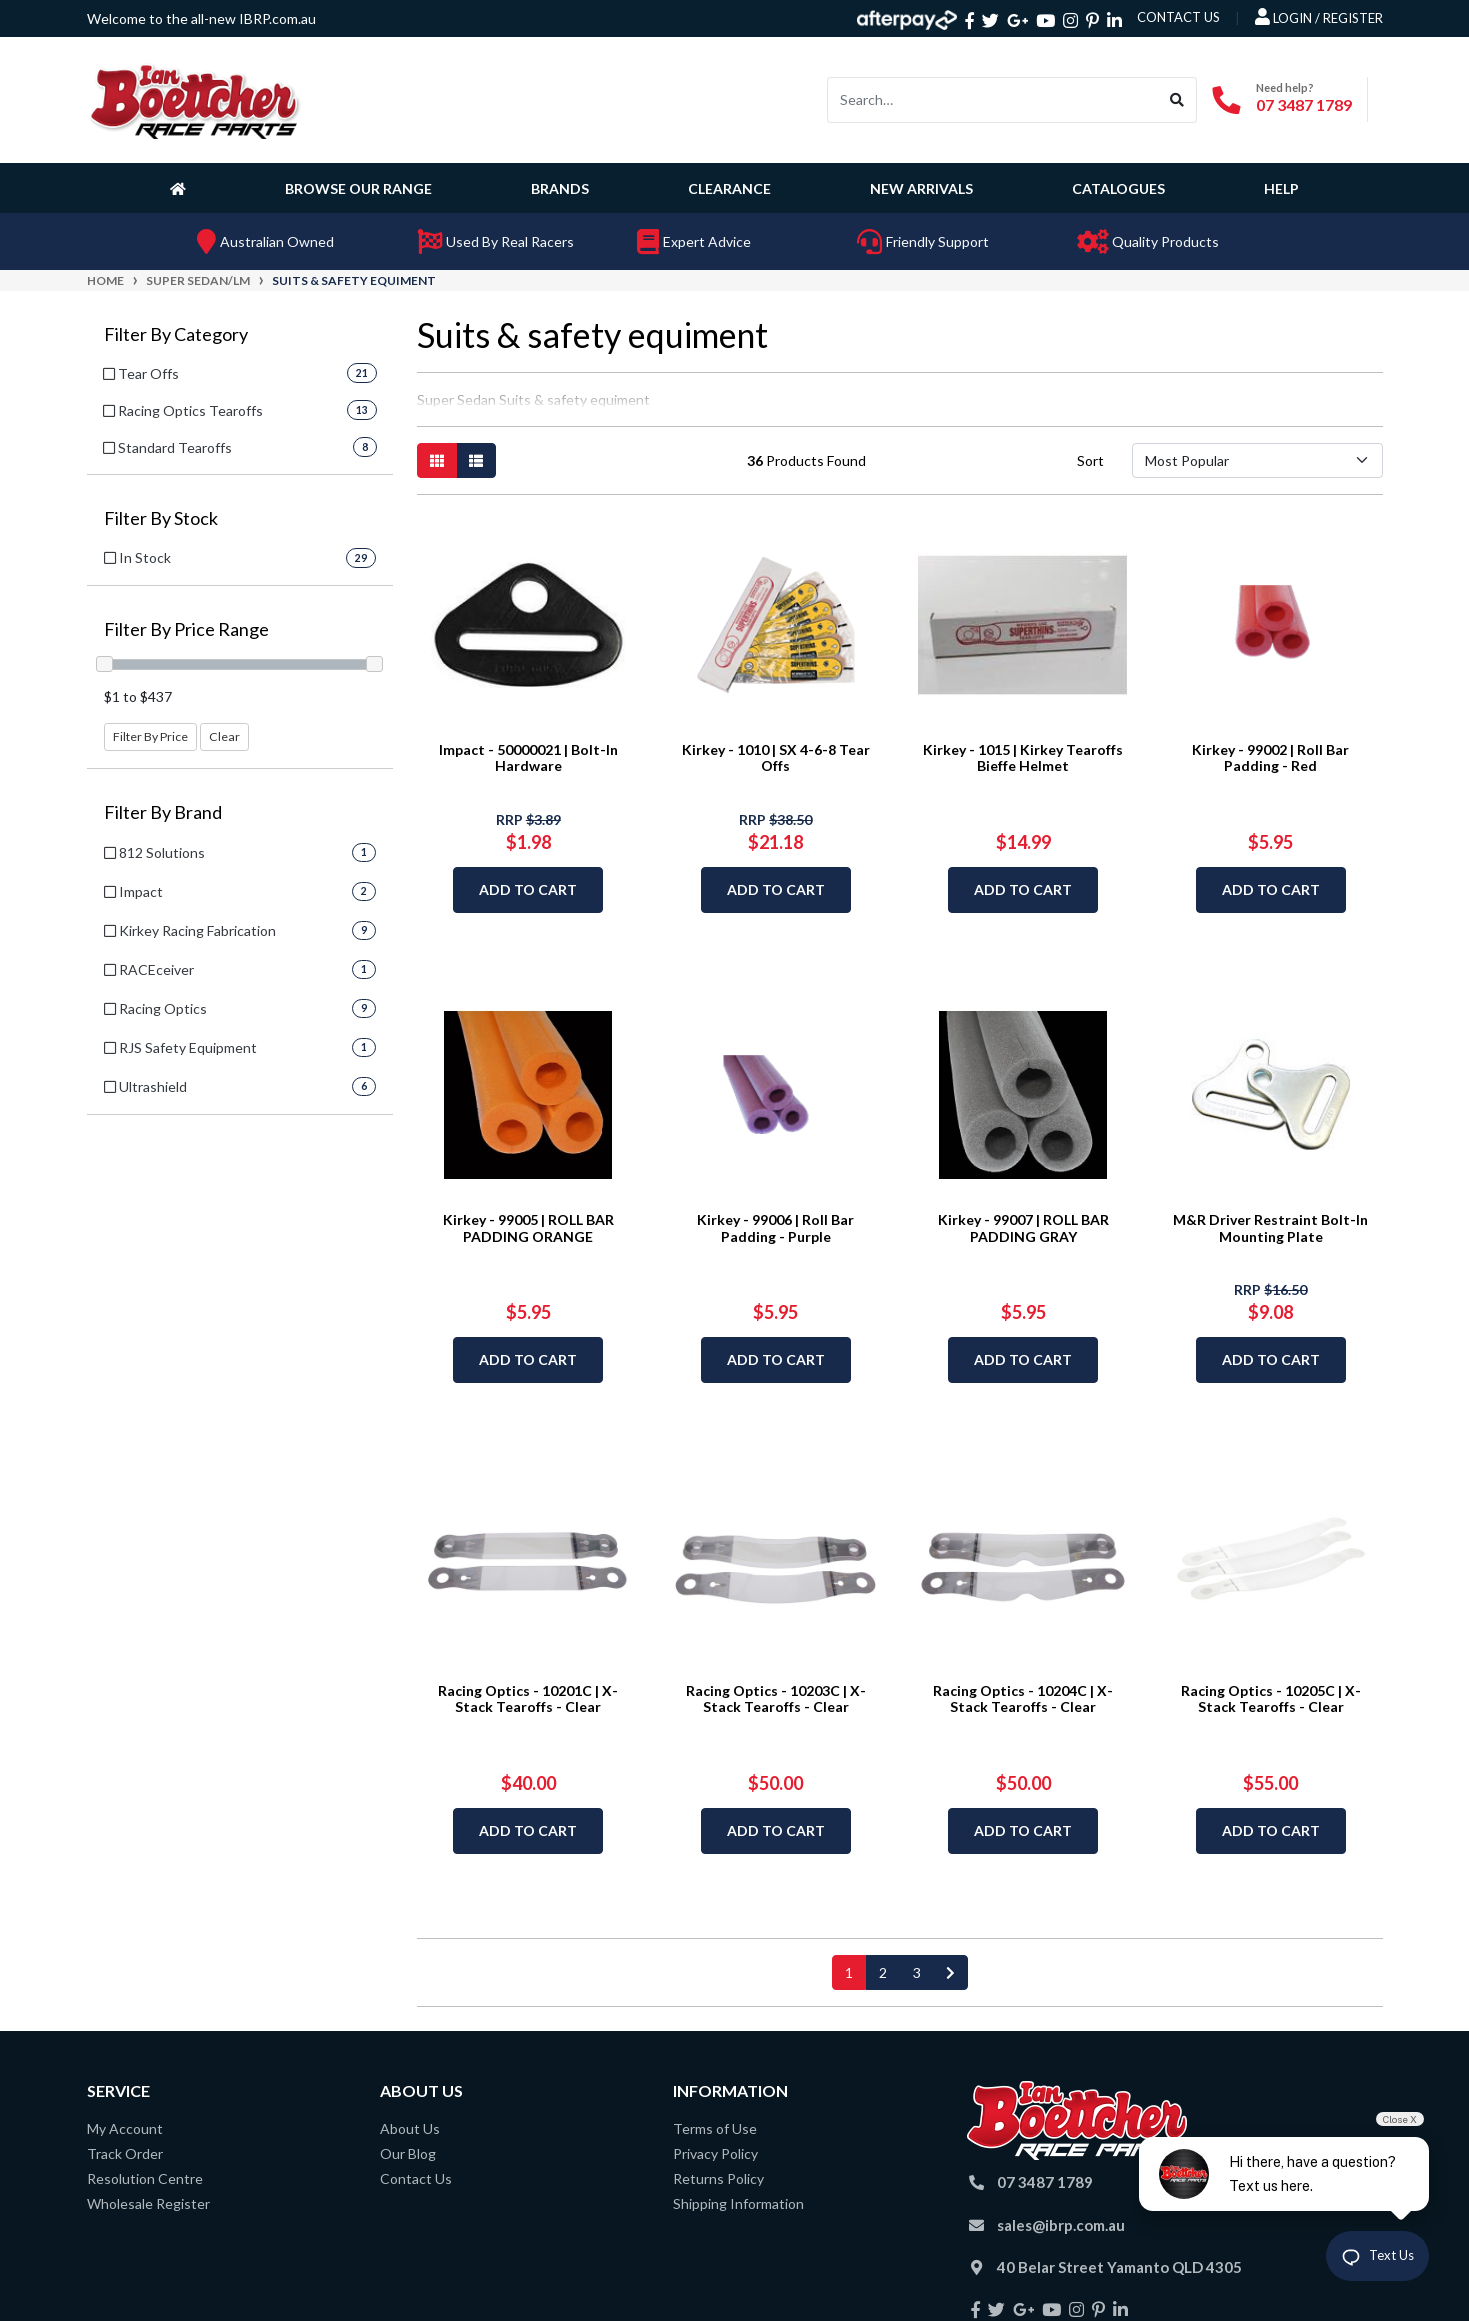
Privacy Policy (715, 2153)
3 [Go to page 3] (917, 1972)
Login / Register (1319, 17)
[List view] (476, 460)
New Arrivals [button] (921, 188)
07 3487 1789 (1304, 104)
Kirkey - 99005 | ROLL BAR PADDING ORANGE (528, 1228)
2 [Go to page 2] (883, 1972)
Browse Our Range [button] (358, 188)
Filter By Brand (163, 812)
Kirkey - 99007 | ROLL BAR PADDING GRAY (1023, 1228)
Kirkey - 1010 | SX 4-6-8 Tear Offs (776, 758)
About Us (410, 2128)
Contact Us (416, 2178)
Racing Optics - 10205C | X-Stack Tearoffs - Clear (1271, 1699)
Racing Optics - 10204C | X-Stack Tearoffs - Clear (1023, 1699)
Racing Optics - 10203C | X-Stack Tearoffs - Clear (776, 1699)
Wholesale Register (148, 2203)
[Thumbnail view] (437, 460)
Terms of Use (715, 2128)
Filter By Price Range (186, 629)
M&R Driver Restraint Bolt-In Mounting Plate (1270, 1228)
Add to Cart (528, 889)
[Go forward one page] (950, 1972)
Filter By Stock (161, 518)
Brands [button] (560, 188)
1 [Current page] (849, 1972)
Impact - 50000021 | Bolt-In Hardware (528, 758)
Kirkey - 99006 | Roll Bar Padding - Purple (775, 1228)
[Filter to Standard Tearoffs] (240, 447)
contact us (1178, 17)
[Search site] (1177, 100)
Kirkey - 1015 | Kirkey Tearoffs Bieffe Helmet (1023, 758)
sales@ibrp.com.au (1061, 2225)
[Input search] (993, 100)
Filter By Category (176, 334)
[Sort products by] (1257, 460)
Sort (1090, 460)
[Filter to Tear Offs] (240, 373)
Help (1281, 188)
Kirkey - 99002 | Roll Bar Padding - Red (1270, 758)
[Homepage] (182, 188)
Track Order (125, 2153)
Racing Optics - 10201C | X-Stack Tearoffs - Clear (528, 1699)
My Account (125, 2128)
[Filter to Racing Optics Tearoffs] (240, 410)
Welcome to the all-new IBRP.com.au (201, 18)
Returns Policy (718, 2178)
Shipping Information (738, 2203)
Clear (224, 736)
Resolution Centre (145, 2178)
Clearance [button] (729, 188)
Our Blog (408, 2153)
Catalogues (1118, 188)
